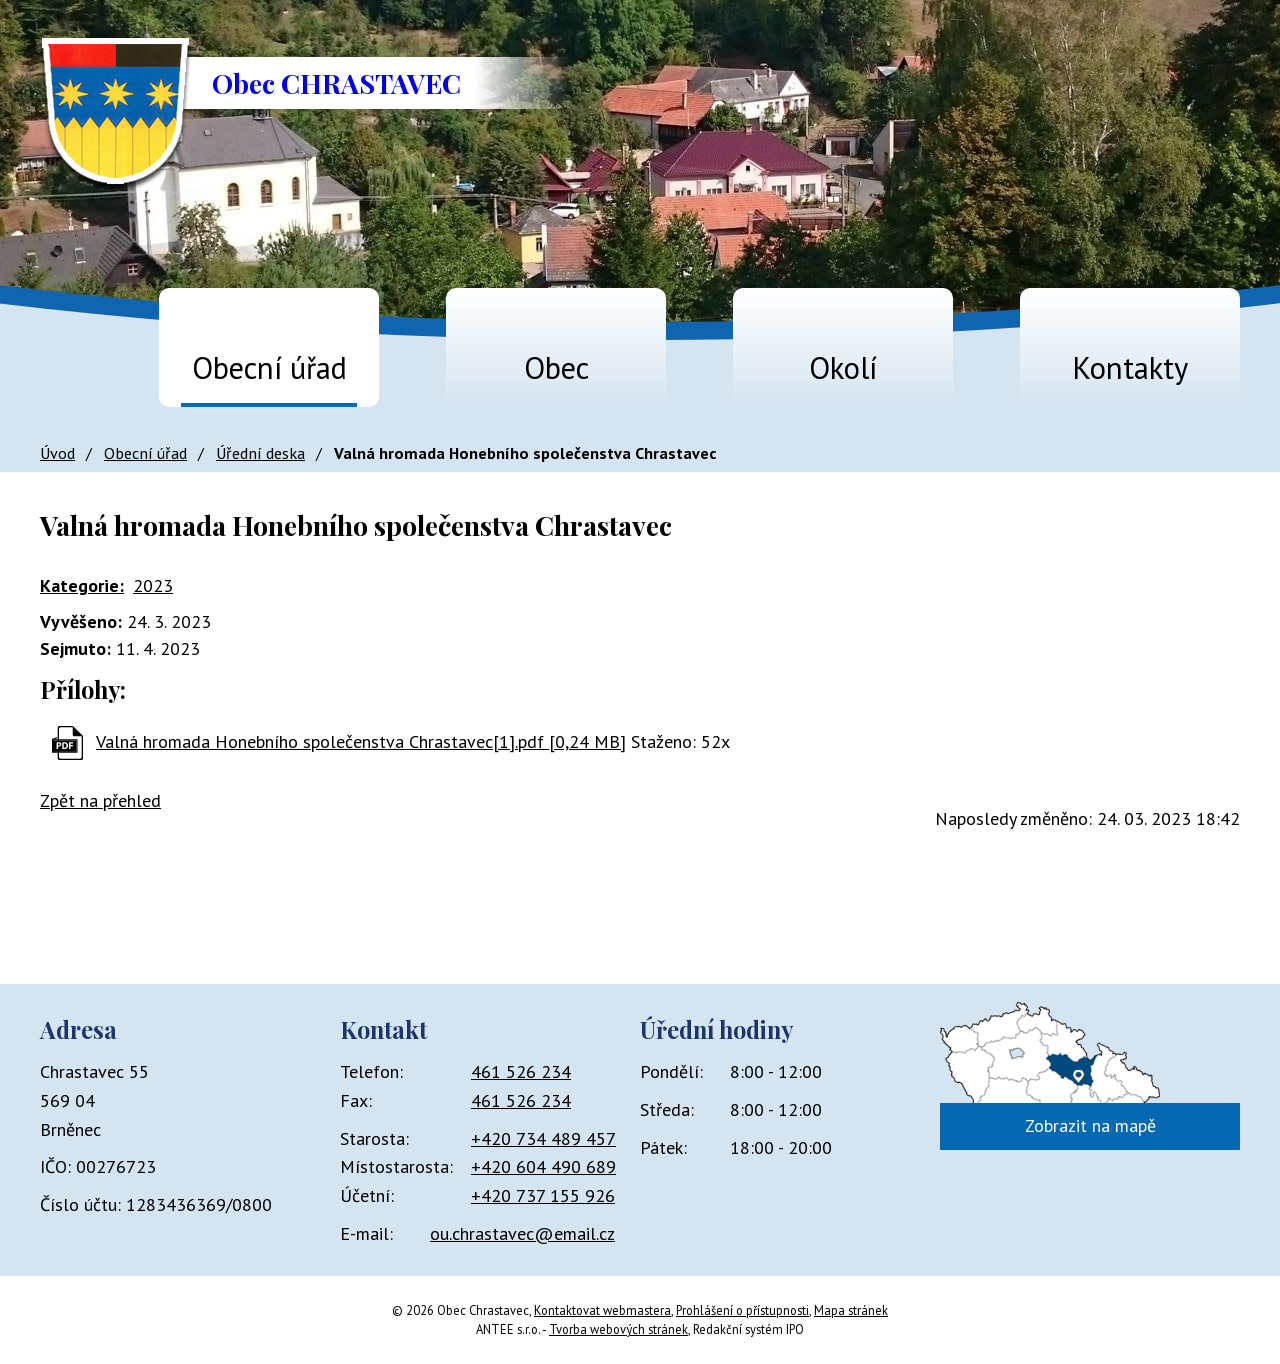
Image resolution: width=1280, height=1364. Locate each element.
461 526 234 (521, 1071)
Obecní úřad (269, 367)
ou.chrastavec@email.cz (522, 1233)
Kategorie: (82, 585)
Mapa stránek (851, 1310)
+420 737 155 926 (543, 1195)
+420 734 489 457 (543, 1138)
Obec (556, 367)
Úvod (66, 358)
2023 (153, 585)
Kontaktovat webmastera (602, 1310)
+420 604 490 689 (543, 1166)
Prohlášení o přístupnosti (742, 1310)
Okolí (843, 367)
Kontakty (1130, 367)
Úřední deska (260, 453)
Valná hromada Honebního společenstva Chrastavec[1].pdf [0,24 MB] (361, 741)
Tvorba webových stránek (618, 1329)
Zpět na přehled (100, 800)
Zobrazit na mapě (1090, 1125)
